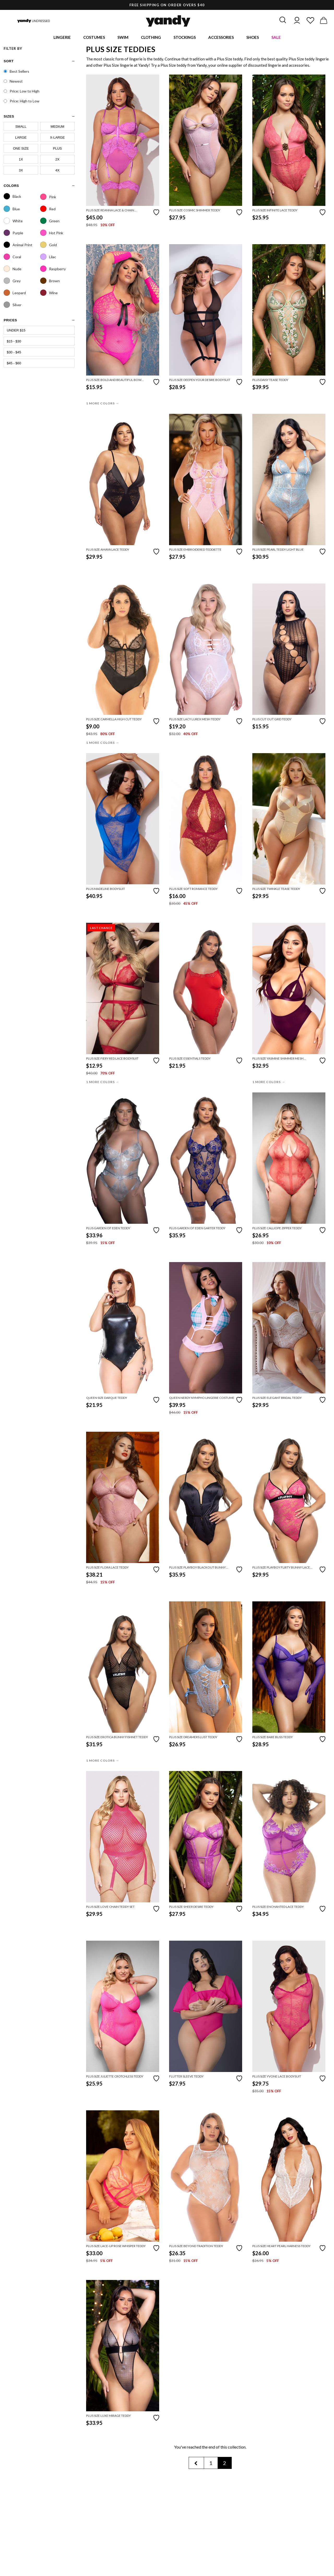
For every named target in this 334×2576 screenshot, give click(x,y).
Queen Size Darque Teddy (106, 1399)
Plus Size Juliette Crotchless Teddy (114, 2077)
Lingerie (62, 37)
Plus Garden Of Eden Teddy (108, 1229)
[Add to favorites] (156, 212)
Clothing (151, 37)
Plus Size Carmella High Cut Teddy (114, 720)
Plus (57, 149)
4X (57, 171)
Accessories (221, 37)
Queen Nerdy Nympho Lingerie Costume (201, 1399)
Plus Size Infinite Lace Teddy (274, 211)
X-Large (57, 138)
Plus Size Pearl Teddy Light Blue (278, 550)
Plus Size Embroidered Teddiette (195, 550)
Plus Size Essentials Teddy (190, 1059)
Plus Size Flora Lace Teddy (107, 1568)
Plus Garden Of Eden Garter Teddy (197, 1229)
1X (21, 160)
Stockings (185, 37)
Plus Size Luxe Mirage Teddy (108, 2417)
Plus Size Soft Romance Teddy (193, 890)
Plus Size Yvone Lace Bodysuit (276, 2077)
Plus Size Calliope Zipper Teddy (277, 1229)
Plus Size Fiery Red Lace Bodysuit (112, 1059)
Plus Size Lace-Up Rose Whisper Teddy (116, 2247)
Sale (276, 37)
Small (21, 127)
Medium (57, 127)
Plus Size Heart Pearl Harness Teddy (281, 2247)
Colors (11, 186)
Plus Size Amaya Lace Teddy (107, 550)
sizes (9, 117)
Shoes (252, 37)
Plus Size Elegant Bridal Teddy (277, 1399)
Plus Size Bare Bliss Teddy (272, 1738)
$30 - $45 (14, 353)
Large (21, 138)
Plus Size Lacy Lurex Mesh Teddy (194, 720)
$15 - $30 (14, 342)
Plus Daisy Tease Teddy (270, 381)
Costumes (94, 37)
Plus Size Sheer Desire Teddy (191, 1908)
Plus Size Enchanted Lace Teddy (278, 1908)
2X (57, 160)
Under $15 (16, 331)
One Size (21, 149)
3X (21, 171)
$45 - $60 (14, 364)
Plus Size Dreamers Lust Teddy (193, 1738)
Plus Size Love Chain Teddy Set (110, 1908)
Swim (122, 37)
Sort (9, 62)
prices (10, 321)
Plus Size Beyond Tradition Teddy (196, 2247)
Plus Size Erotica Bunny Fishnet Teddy (117, 1738)
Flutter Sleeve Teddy (186, 2077)
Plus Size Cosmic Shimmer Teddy (194, 211)
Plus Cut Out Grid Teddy (271, 720)
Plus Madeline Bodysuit (105, 890)
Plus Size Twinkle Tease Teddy (276, 890)
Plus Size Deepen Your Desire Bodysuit (199, 381)
